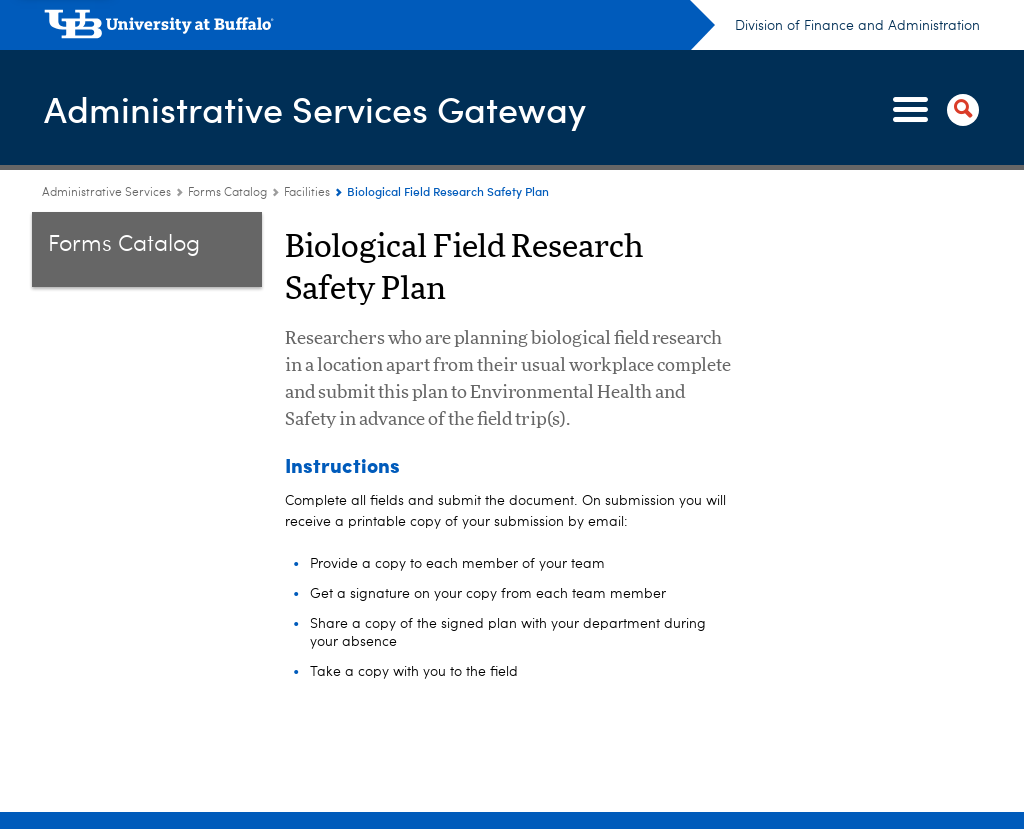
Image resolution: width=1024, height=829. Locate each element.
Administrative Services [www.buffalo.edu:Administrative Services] (106, 193)
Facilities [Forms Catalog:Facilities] (307, 193)
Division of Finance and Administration (857, 26)
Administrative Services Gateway (315, 108)
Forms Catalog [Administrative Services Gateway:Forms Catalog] (227, 193)
